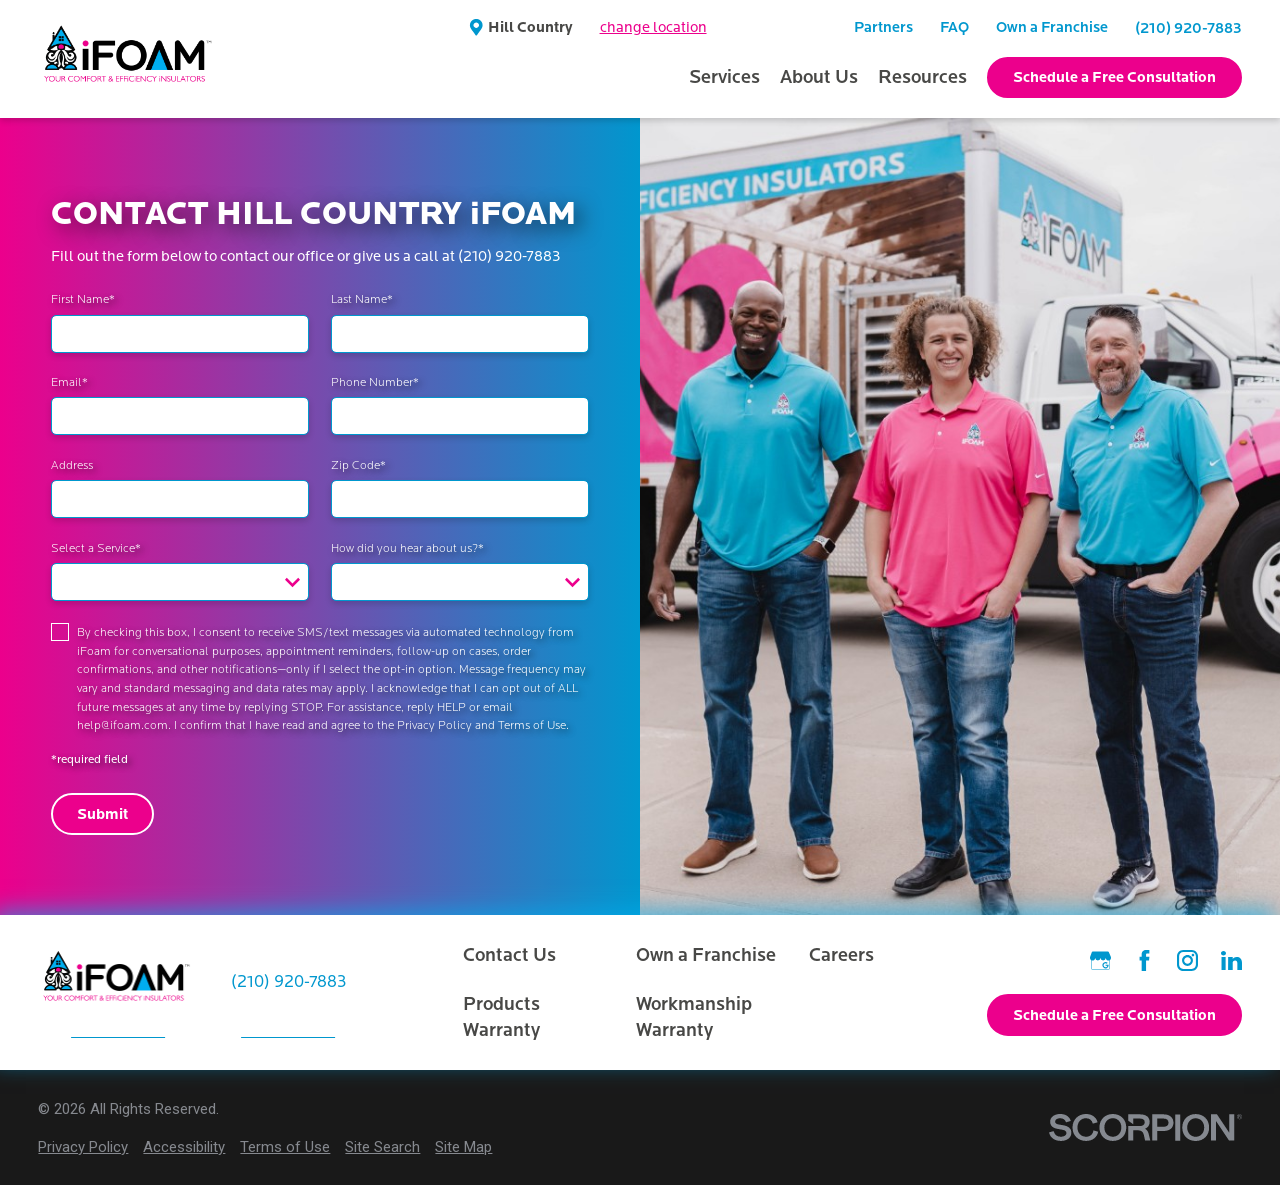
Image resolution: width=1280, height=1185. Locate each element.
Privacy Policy (434, 725)
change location (653, 27)
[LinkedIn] (1231, 960)
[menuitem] (83, 1147)
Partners (883, 27)
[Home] (129, 59)
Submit (102, 814)
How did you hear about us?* (407, 548)
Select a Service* (96, 548)
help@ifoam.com (122, 725)
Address (72, 465)
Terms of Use (532, 725)
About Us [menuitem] (819, 77)
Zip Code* (358, 465)
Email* (69, 382)
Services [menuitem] (724, 77)
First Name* (83, 299)
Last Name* (362, 299)
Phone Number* (375, 382)
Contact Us (509, 955)
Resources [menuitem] (922, 77)
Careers (841, 955)
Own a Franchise (1052, 27)
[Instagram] (1187, 960)
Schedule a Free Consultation (1114, 77)
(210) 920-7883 (1188, 28)
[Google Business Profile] (1100, 960)
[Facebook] (1144, 960)
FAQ (954, 27)
